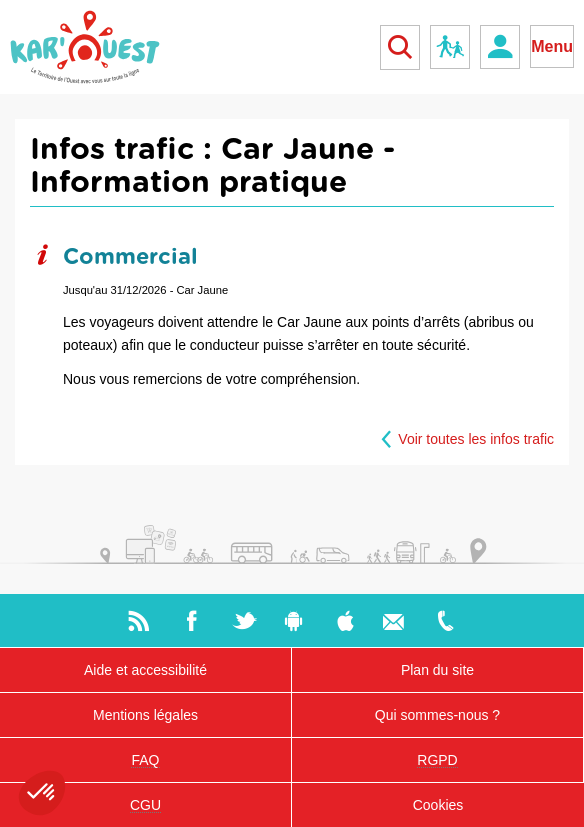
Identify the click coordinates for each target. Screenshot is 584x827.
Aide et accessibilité (145, 670)
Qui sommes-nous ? (437, 715)
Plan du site (437, 670)
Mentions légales (145, 715)
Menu (552, 46)
